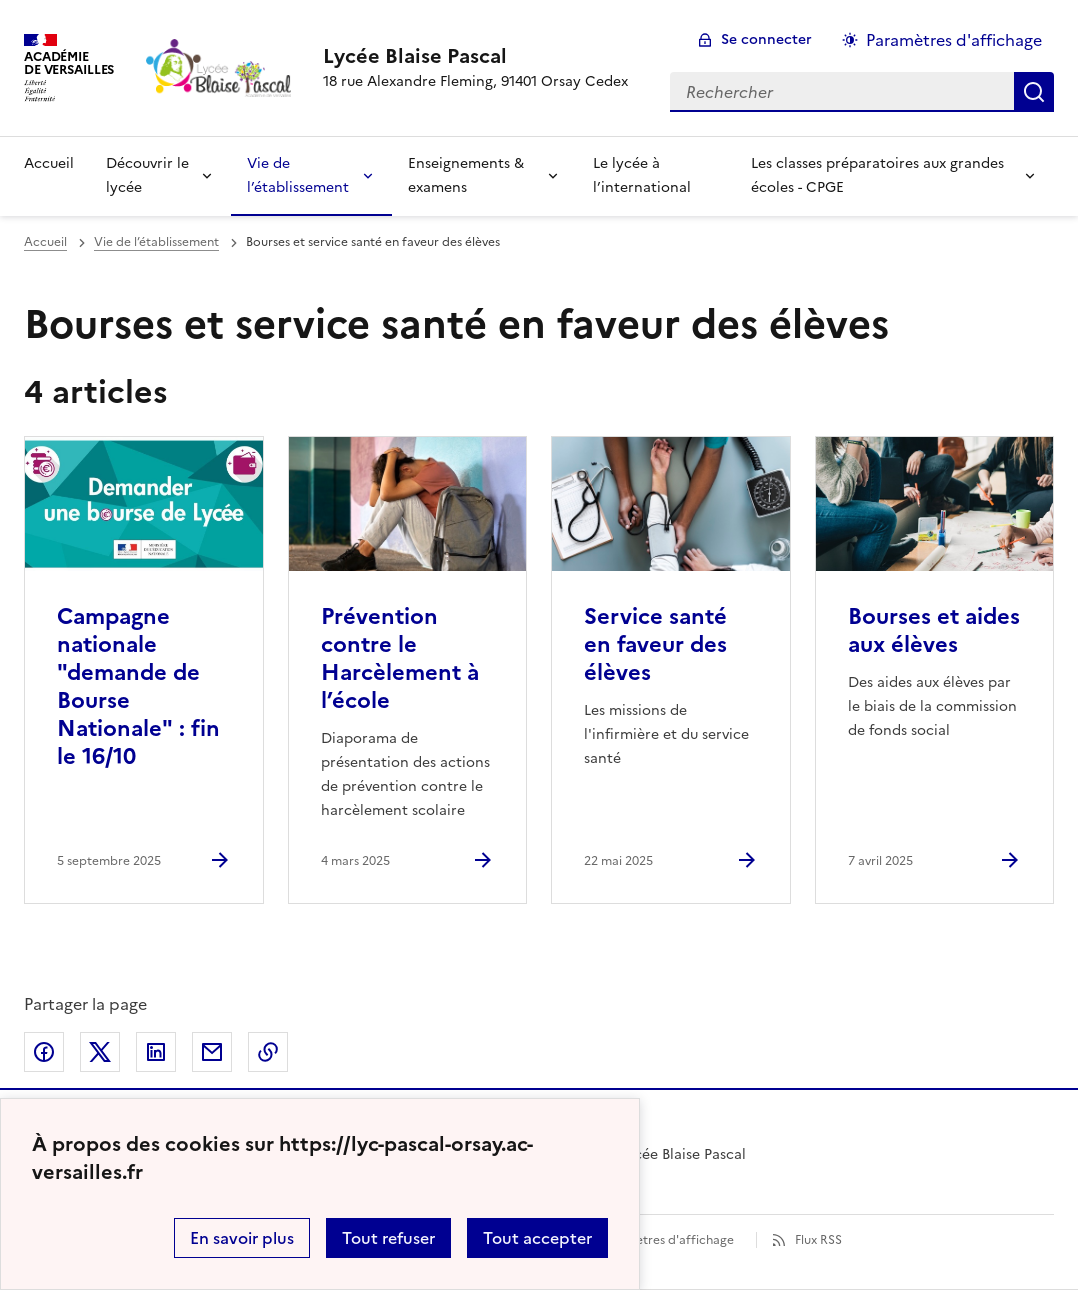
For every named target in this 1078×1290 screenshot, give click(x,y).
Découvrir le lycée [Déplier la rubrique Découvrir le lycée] (147, 175)
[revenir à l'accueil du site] (475, 56)
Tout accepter (537, 1238)
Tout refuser (388, 1238)
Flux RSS (818, 1240)
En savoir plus (242, 1238)
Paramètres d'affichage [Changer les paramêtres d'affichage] (954, 40)
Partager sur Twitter (100, 1052)
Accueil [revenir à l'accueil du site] (49, 163)
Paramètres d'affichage (666, 1240)
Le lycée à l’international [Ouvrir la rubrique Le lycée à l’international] (642, 175)
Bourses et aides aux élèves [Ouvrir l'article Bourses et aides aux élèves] (934, 630)
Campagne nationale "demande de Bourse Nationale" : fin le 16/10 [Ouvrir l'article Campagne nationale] (138, 686)
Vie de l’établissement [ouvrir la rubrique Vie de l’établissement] (156, 242)
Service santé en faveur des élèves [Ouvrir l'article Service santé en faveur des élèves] (655, 644)
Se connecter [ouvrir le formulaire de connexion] (766, 39)
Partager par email (212, 1052)
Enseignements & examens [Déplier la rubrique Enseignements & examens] (466, 175)
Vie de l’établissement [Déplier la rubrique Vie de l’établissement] (298, 175)
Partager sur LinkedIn (156, 1052)
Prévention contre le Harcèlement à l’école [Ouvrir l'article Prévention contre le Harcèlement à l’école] (400, 658)
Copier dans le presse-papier (268, 1052)
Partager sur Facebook (44, 1052)
